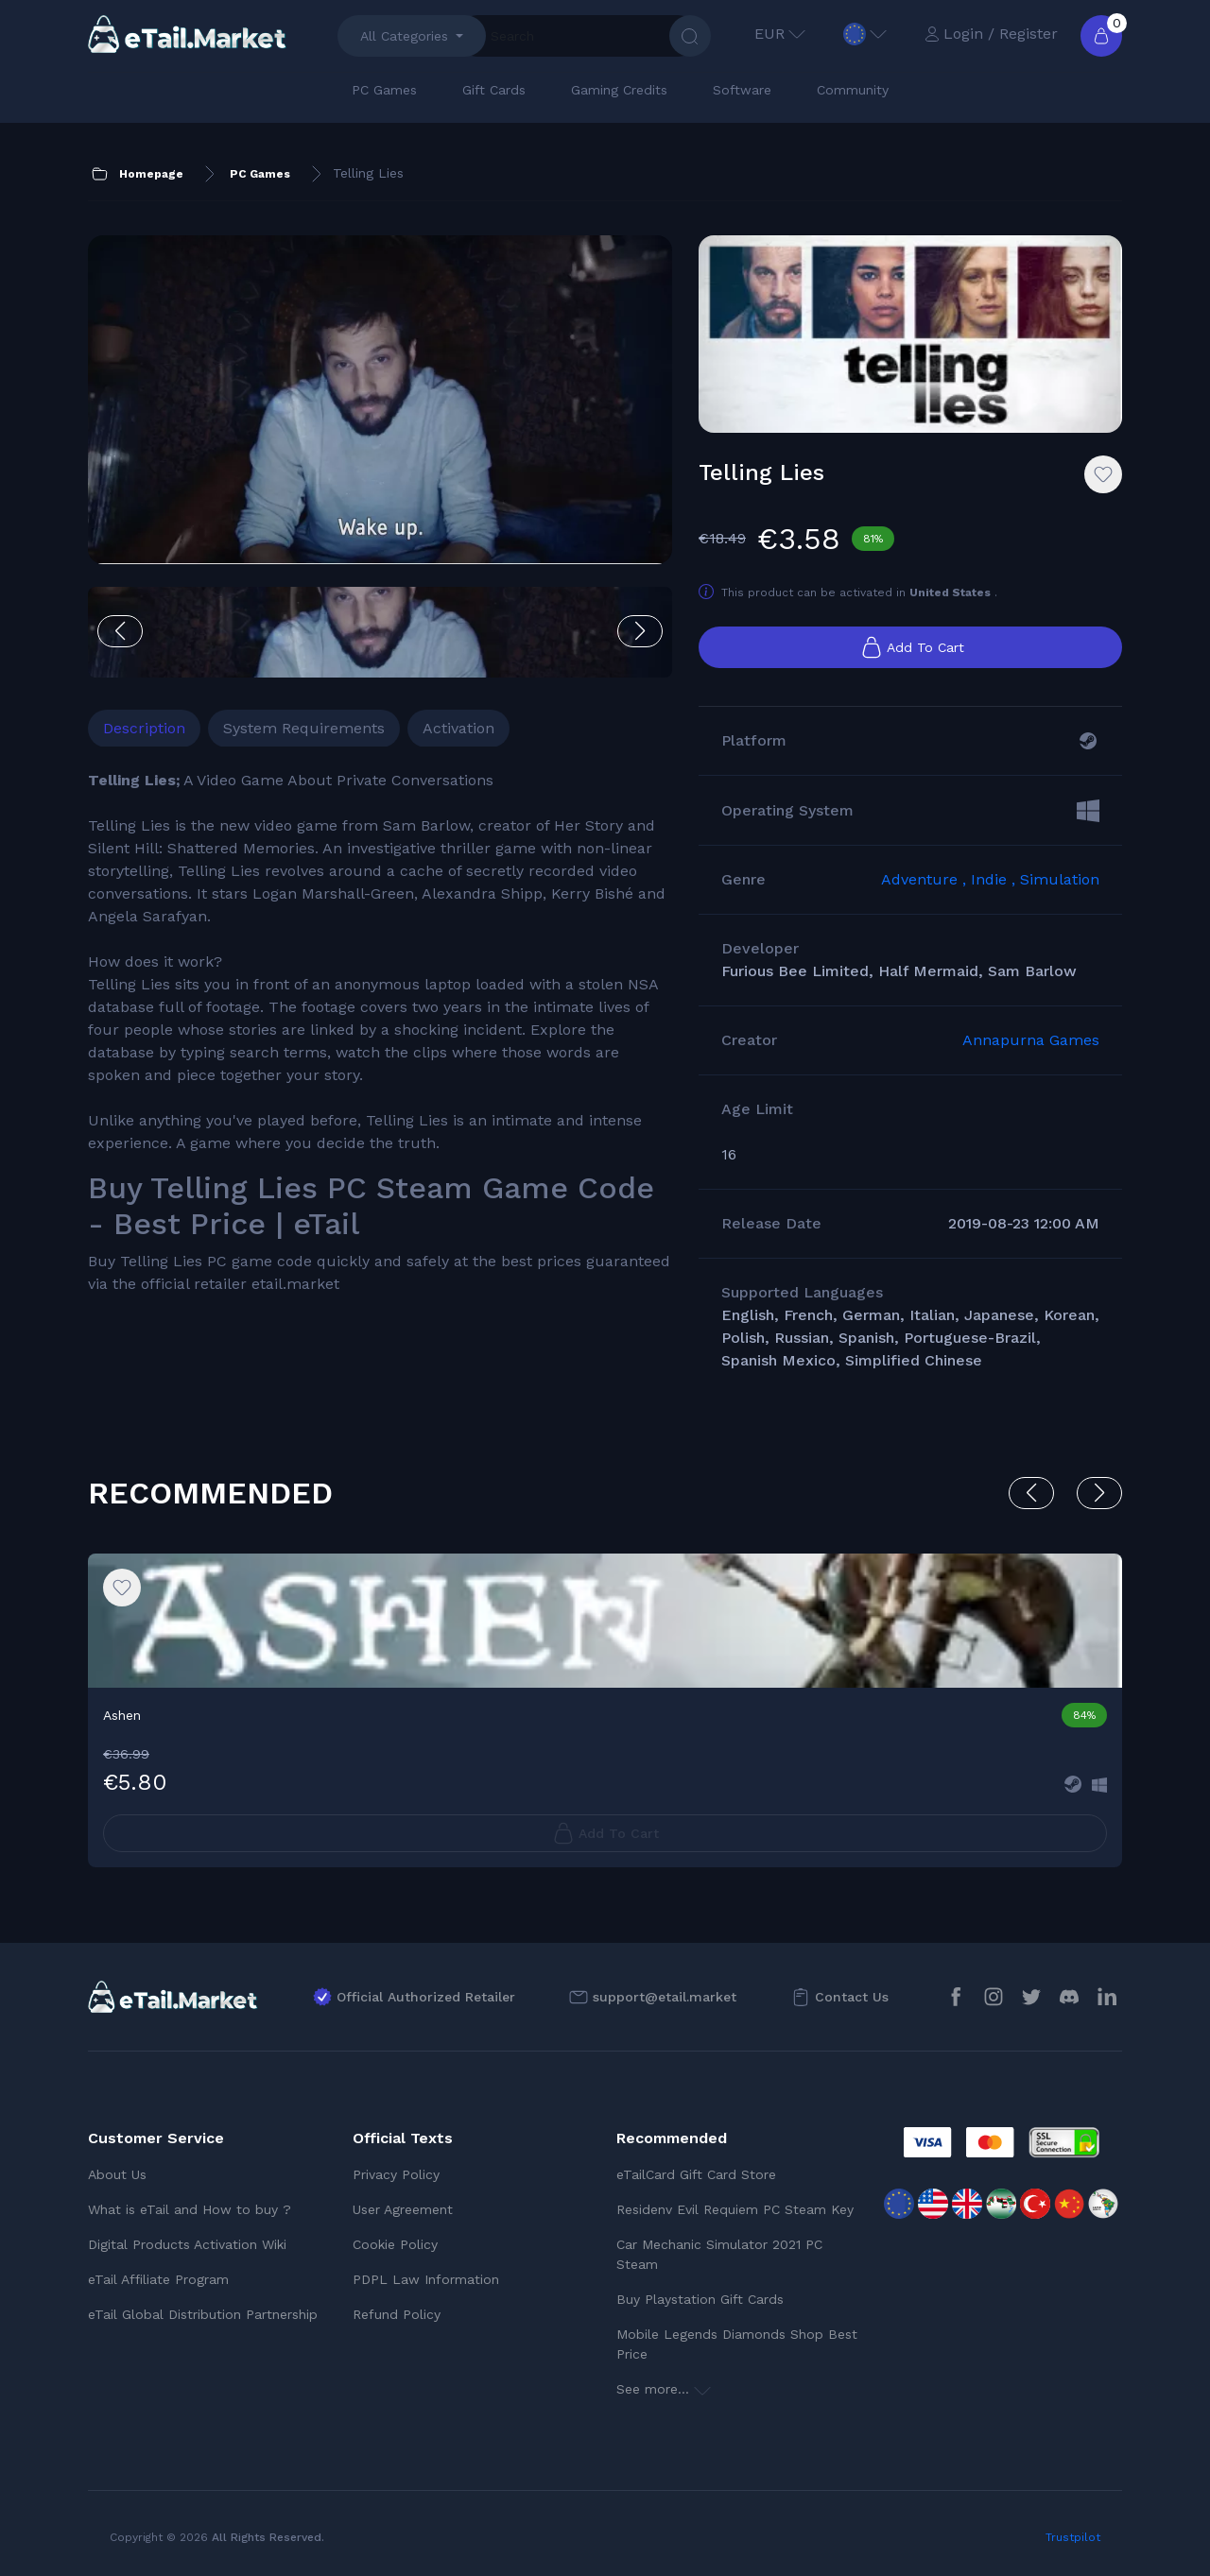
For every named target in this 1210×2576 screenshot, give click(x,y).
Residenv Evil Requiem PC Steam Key (735, 2209)
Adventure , (926, 879)
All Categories (404, 35)
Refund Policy (397, 2314)
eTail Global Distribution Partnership (203, 2314)
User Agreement (403, 2209)
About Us (117, 2174)
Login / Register (991, 34)
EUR (779, 34)
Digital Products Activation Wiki (187, 2244)
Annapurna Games (1030, 1040)
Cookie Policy (395, 2244)
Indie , (995, 879)
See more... (663, 2388)
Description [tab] (144, 728)
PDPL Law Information (426, 2279)
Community (853, 89)
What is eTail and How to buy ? (189, 2209)
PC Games (384, 89)
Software (742, 89)
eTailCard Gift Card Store (696, 2174)
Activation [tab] (458, 728)
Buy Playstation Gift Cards (700, 2299)
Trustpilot (1073, 2537)
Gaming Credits (619, 89)
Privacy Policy (396, 2174)
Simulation (1059, 879)
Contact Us (852, 1996)
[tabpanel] (380, 1032)
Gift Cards (494, 89)
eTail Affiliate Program (158, 2279)
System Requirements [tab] (304, 728)
